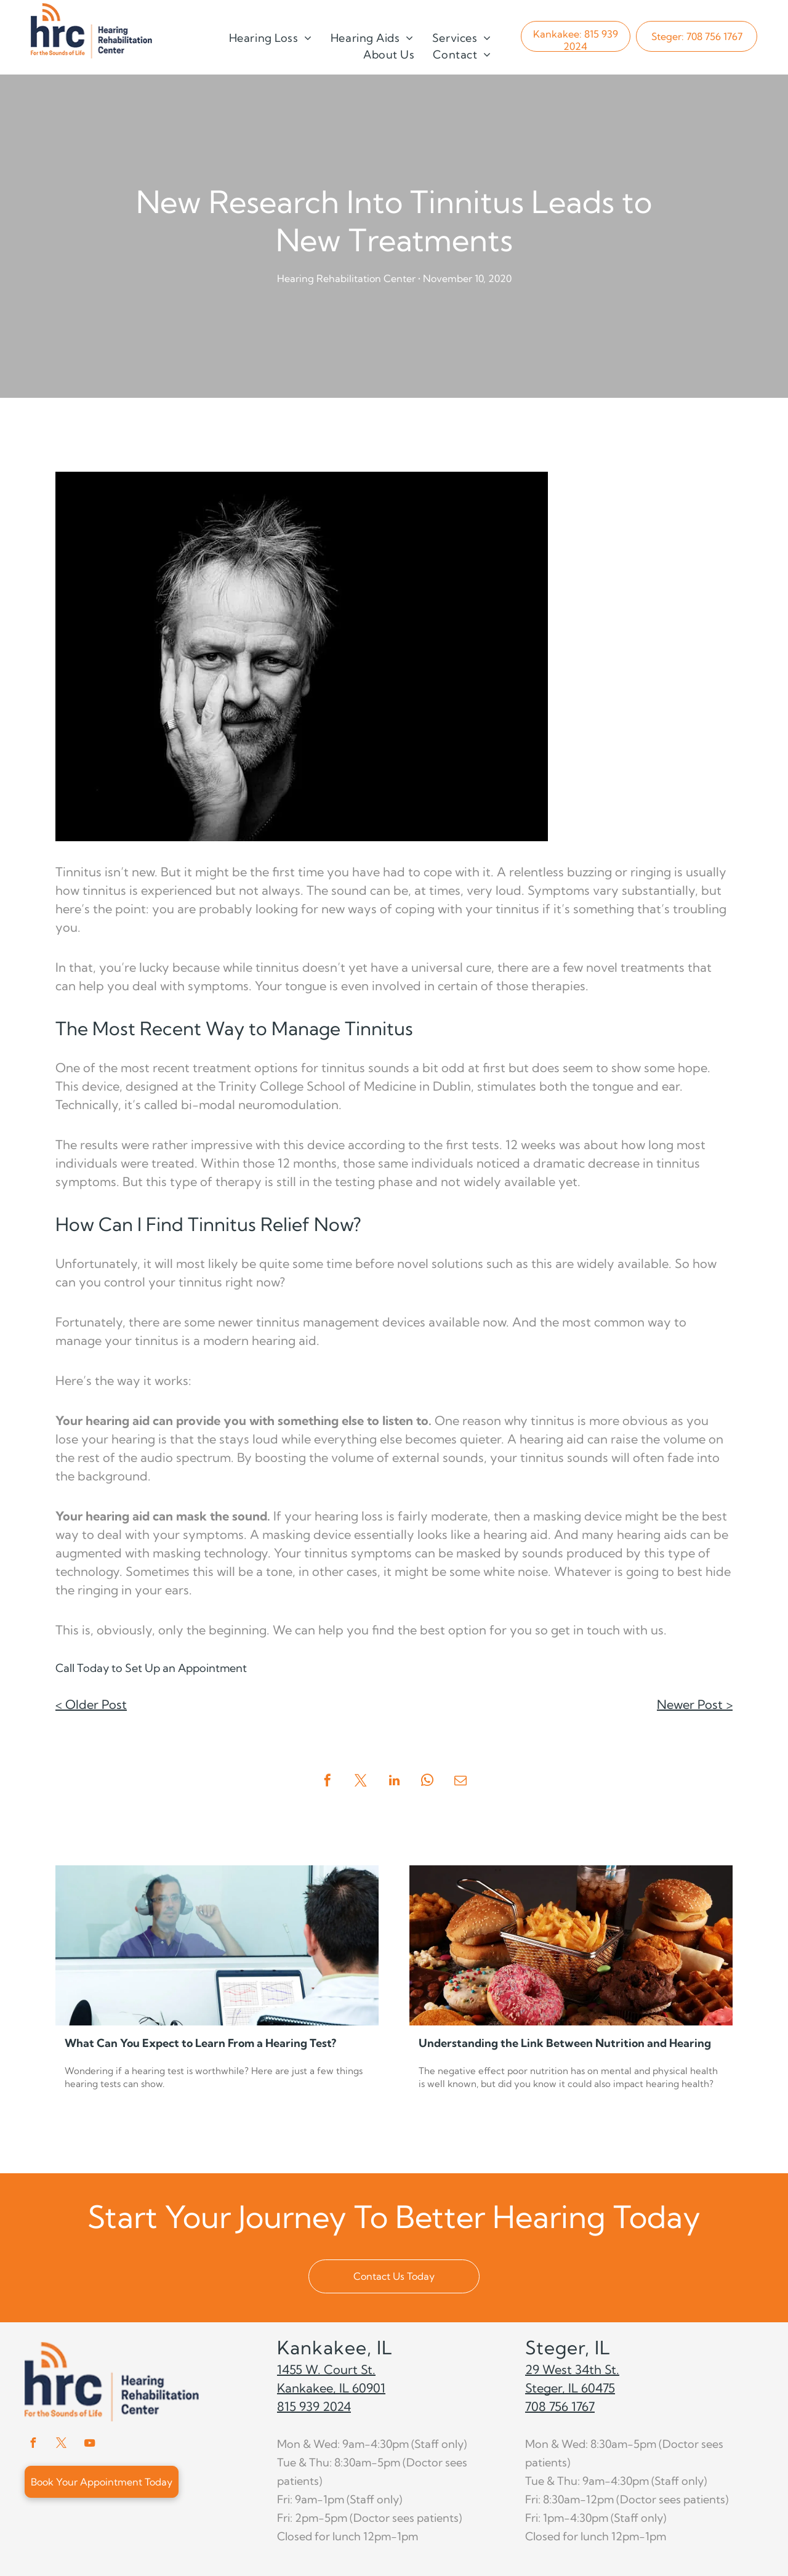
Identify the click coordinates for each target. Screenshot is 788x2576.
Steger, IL (568, 2347)
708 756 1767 (560, 2406)
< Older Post (91, 1704)
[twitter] (61, 2444)
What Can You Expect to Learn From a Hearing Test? (200, 2043)
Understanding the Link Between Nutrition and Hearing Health (565, 2043)
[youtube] (89, 2444)
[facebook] (33, 2444)
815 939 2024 (314, 2406)
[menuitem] (270, 38)
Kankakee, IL (335, 2347)
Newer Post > (695, 1704)
